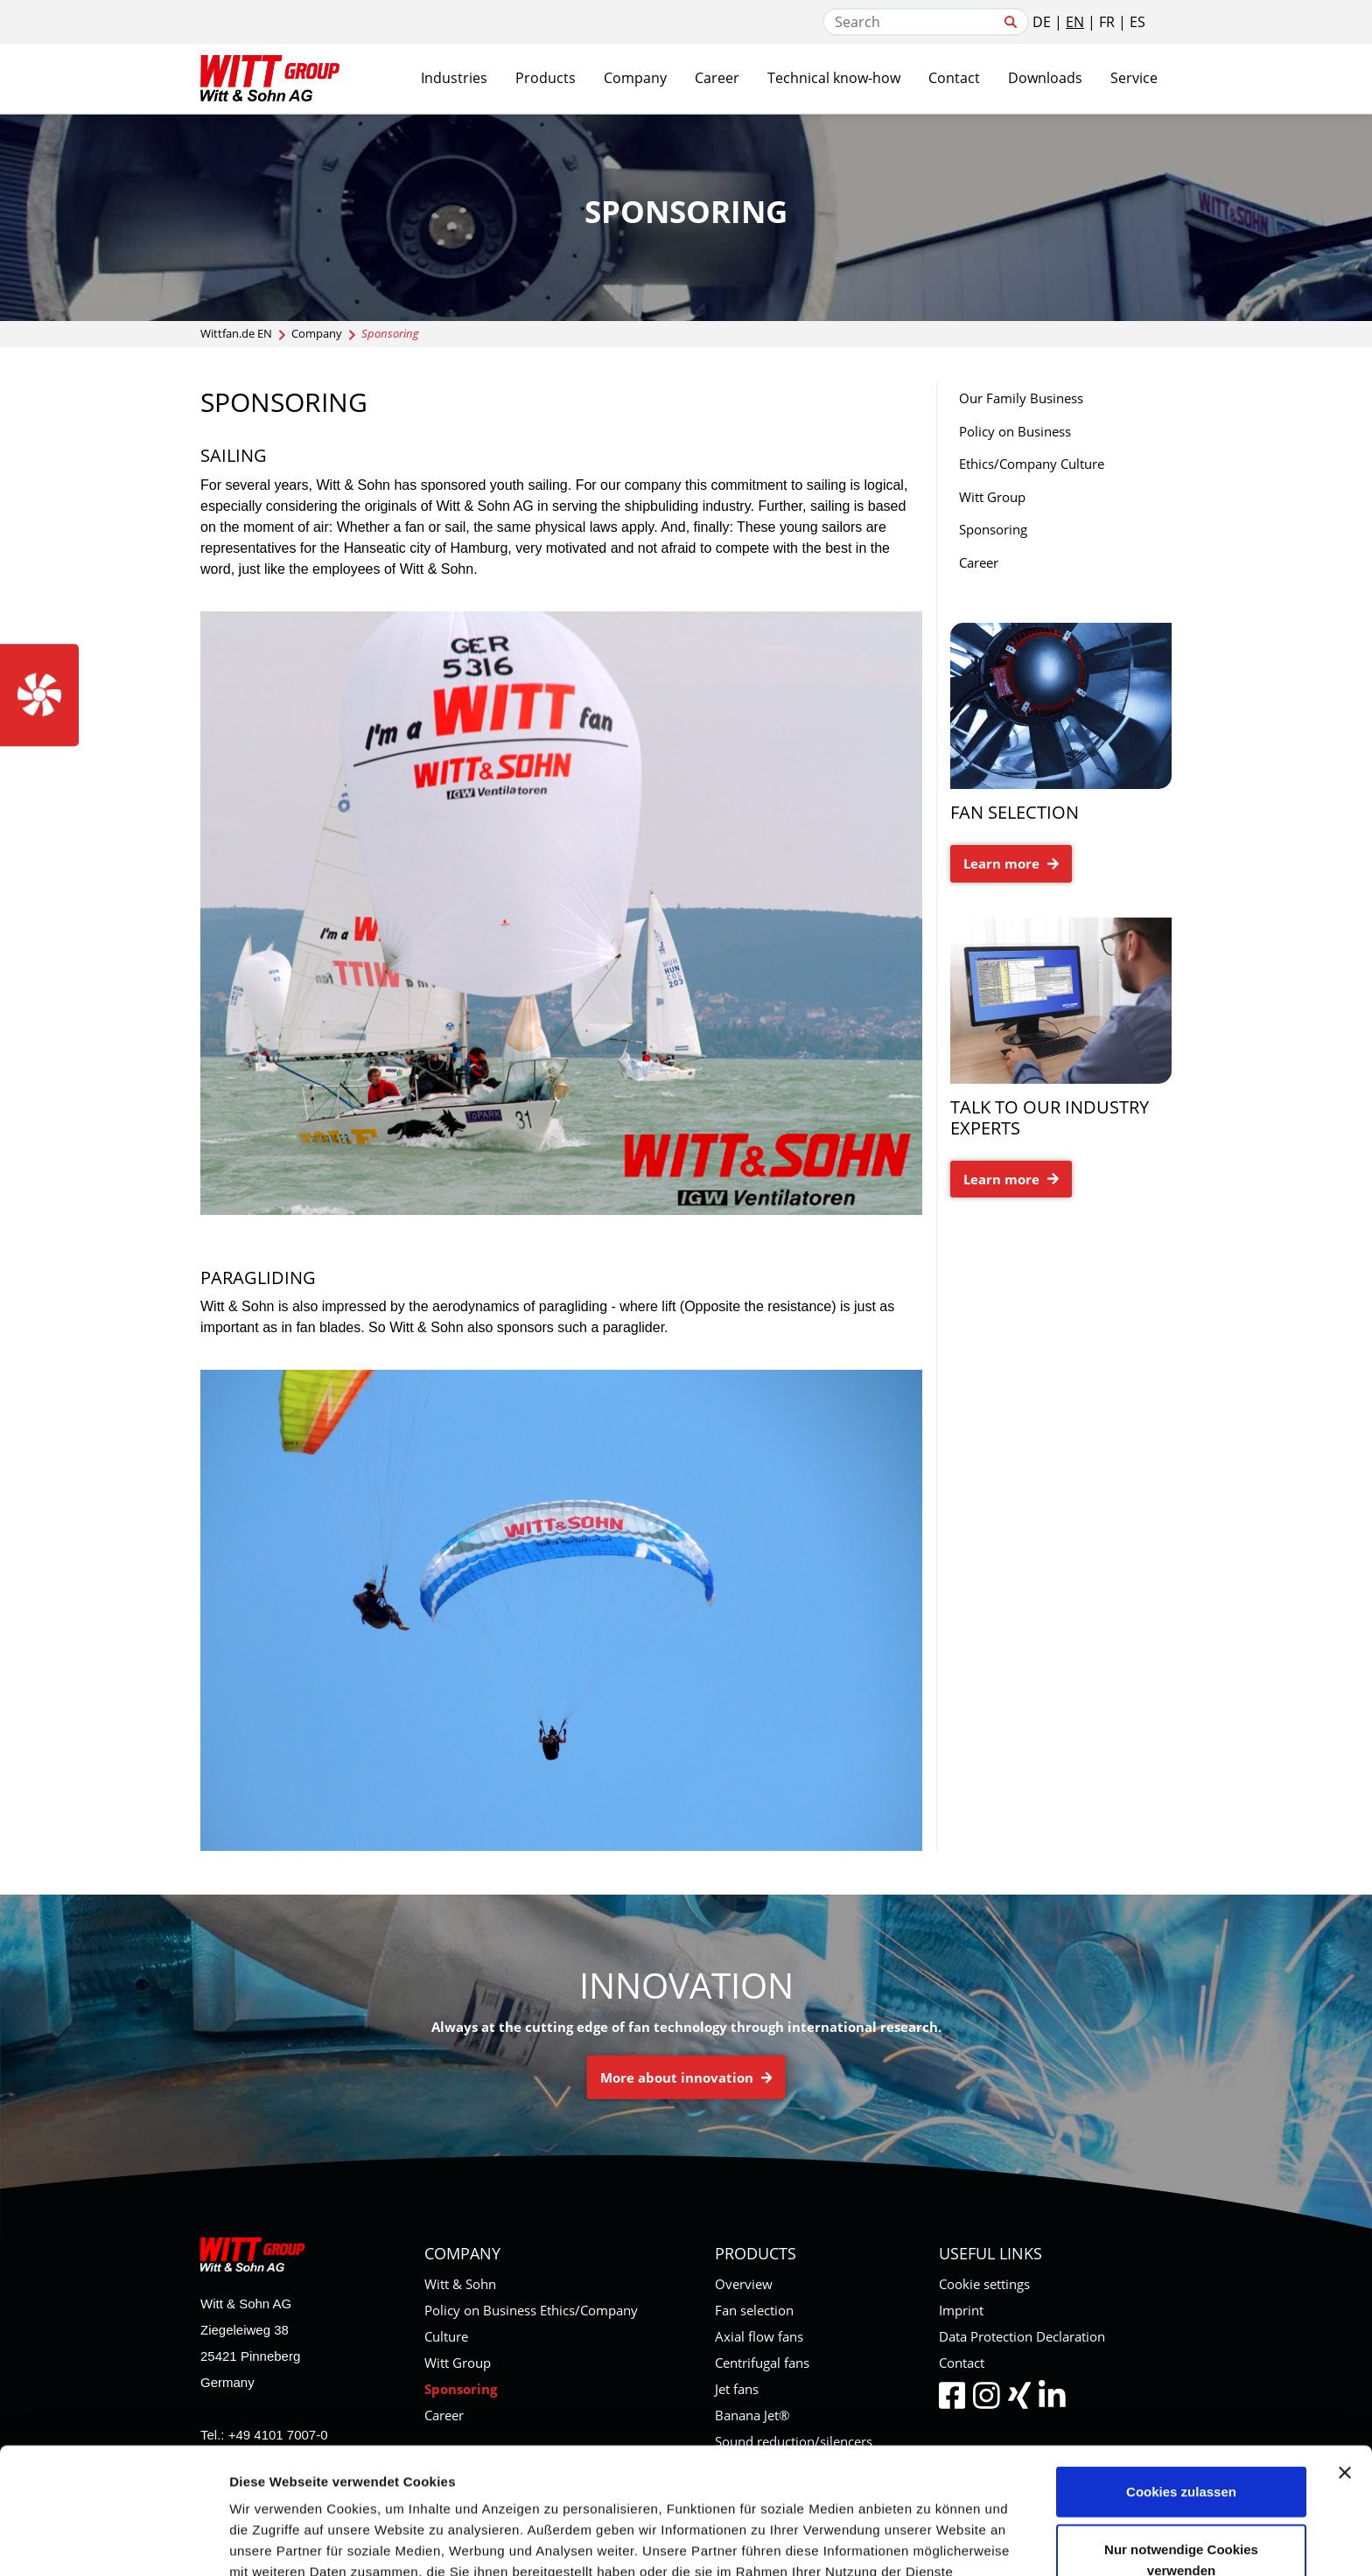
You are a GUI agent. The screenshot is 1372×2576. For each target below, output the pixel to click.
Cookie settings (984, 2284)
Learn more (1011, 863)
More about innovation (686, 2077)
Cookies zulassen (1181, 2383)
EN (1075, 21)
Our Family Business (1021, 398)
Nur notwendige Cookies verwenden (1181, 2451)
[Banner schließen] (1345, 2364)
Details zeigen (930, 2541)
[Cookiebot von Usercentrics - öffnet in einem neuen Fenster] (113, 2542)
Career (978, 562)
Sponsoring (993, 529)
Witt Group (992, 497)
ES (1137, 21)
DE (1041, 21)
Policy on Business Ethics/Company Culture (1031, 447)
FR (1107, 21)
